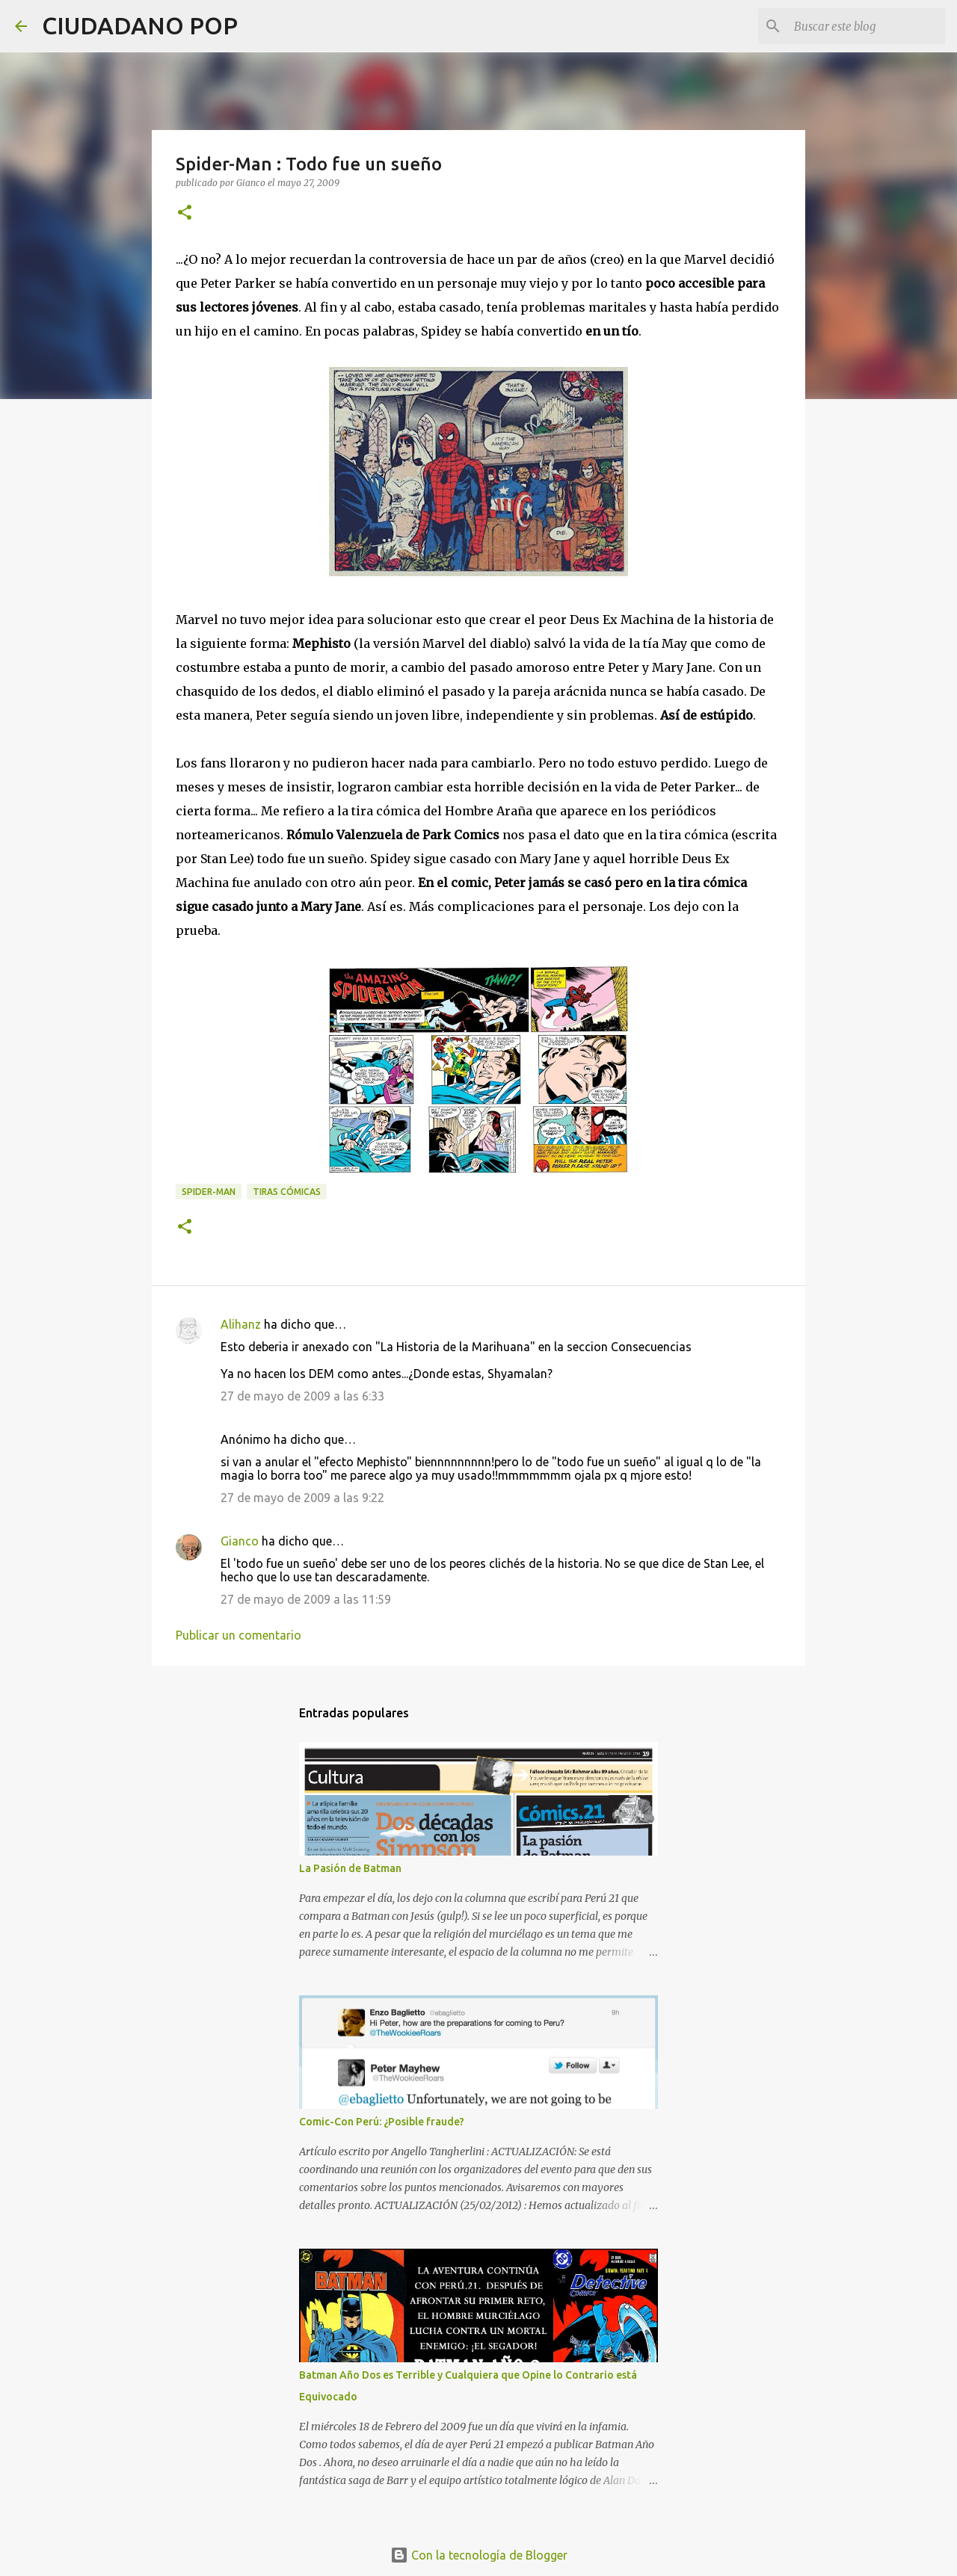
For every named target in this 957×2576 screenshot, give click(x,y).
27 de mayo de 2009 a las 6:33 (302, 1396)
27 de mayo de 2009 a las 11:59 (306, 1599)
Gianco (240, 1541)
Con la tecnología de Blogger (478, 2555)
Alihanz (241, 1324)
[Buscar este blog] (866, 26)
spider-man (209, 1191)
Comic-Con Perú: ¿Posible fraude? (381, 2122)
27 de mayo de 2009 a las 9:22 (302, 1497)
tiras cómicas (287, 1191)
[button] (185, 213)
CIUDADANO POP (140, 25)
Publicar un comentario (238, 1635)
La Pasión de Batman (350, 1868)
